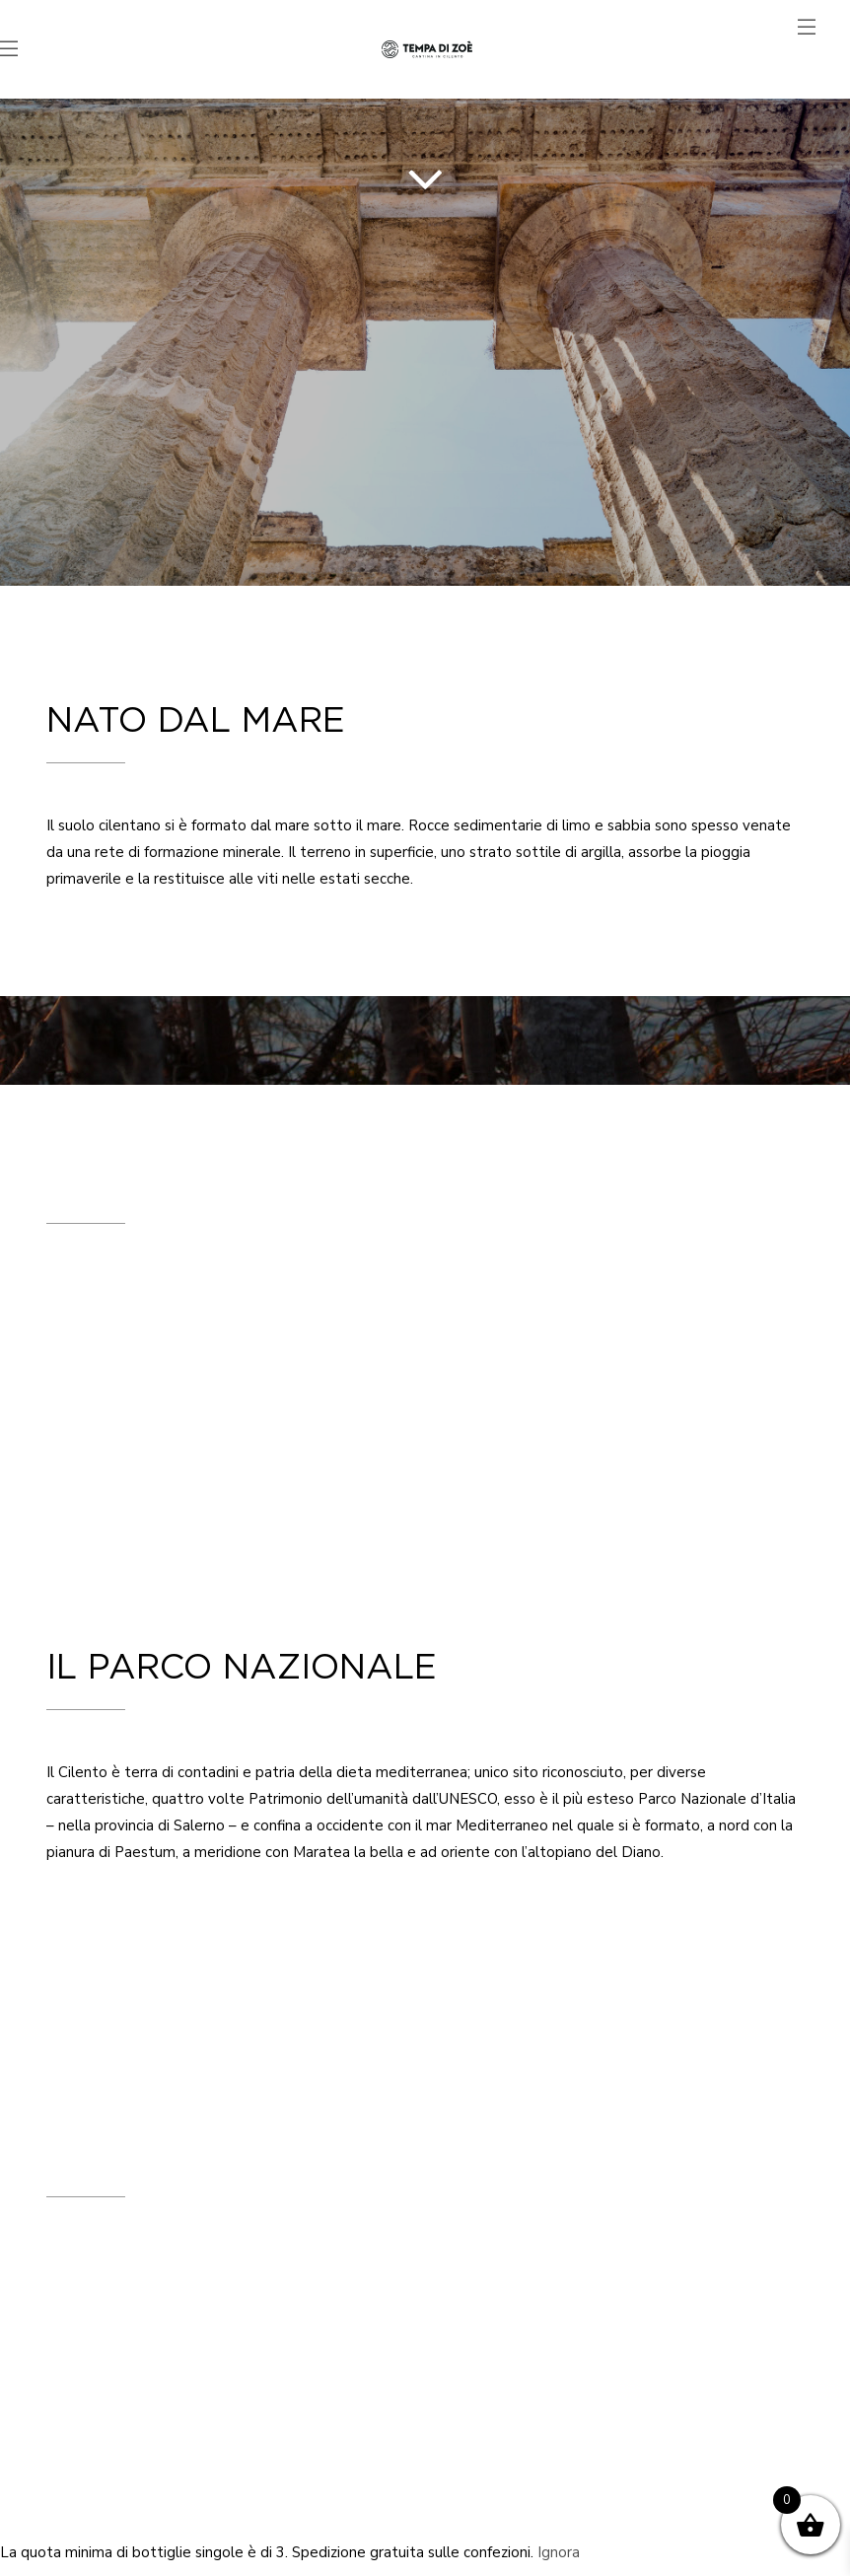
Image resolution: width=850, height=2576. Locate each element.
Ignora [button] (558, 2552)
